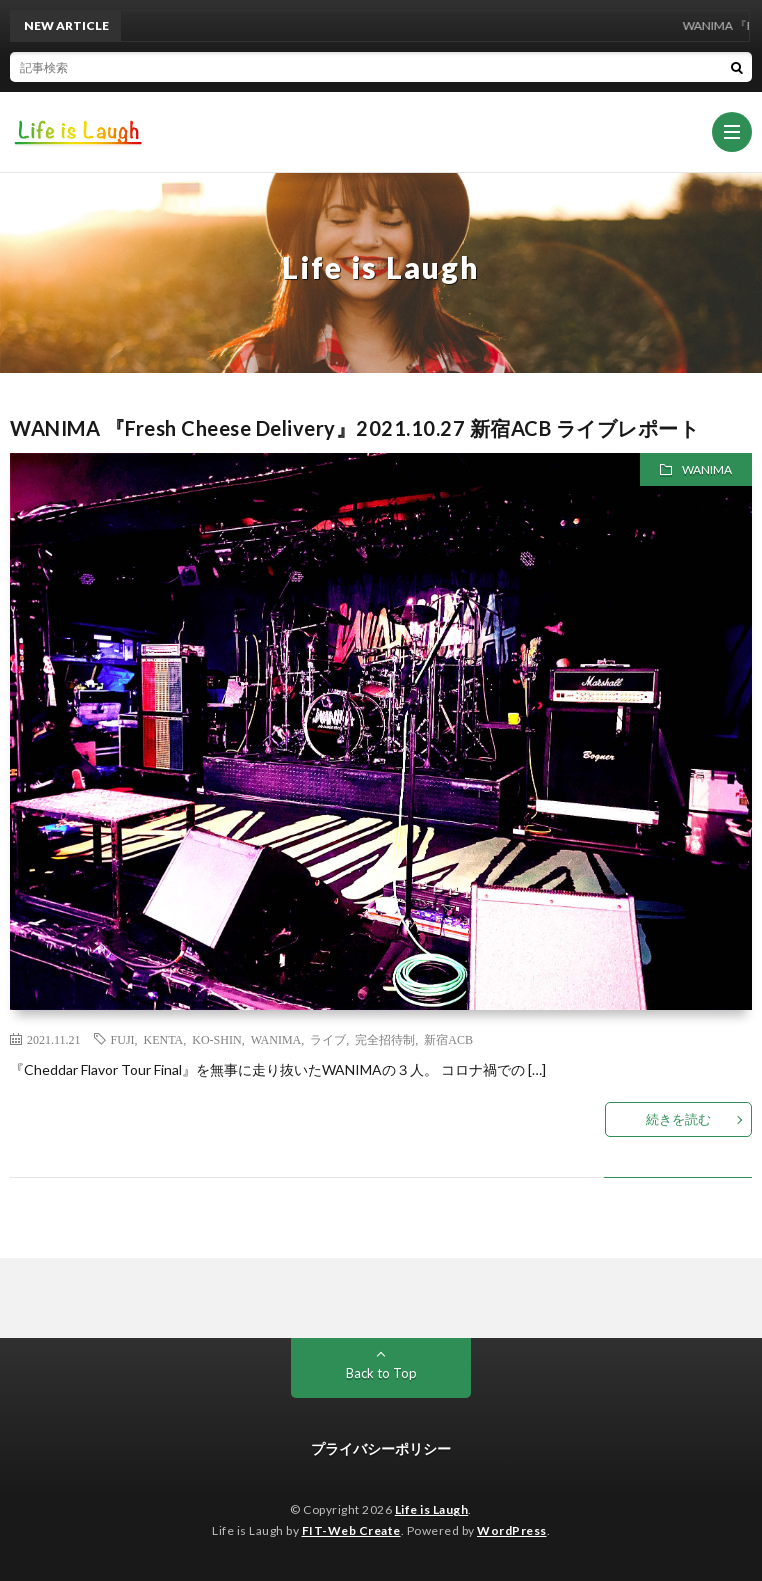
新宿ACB (448, 1039)
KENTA (164, 1039)
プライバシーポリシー (381, 1448)
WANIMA (707, 469)
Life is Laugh (432, 1509)
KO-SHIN (216, 1039)
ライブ (328, 1039)
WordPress (512, 1530)
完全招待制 (385, 1039)
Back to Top (381, 1373)
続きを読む (678, 1119)
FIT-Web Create (351, 1530)
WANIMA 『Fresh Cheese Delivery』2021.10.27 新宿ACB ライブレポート (354, 428)
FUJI (123, 1039)
